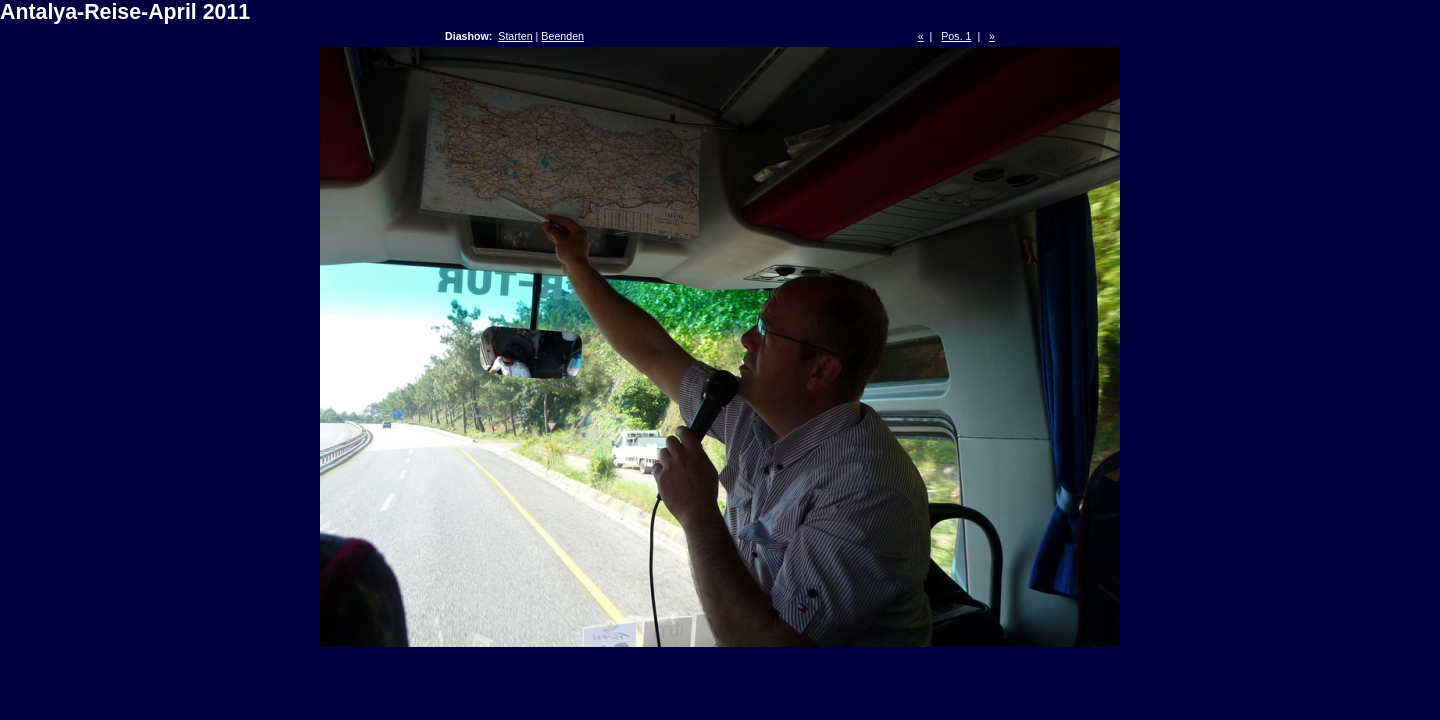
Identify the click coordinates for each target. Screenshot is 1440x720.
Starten (515, 36)
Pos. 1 (956, 36)
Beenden (562, 36)
